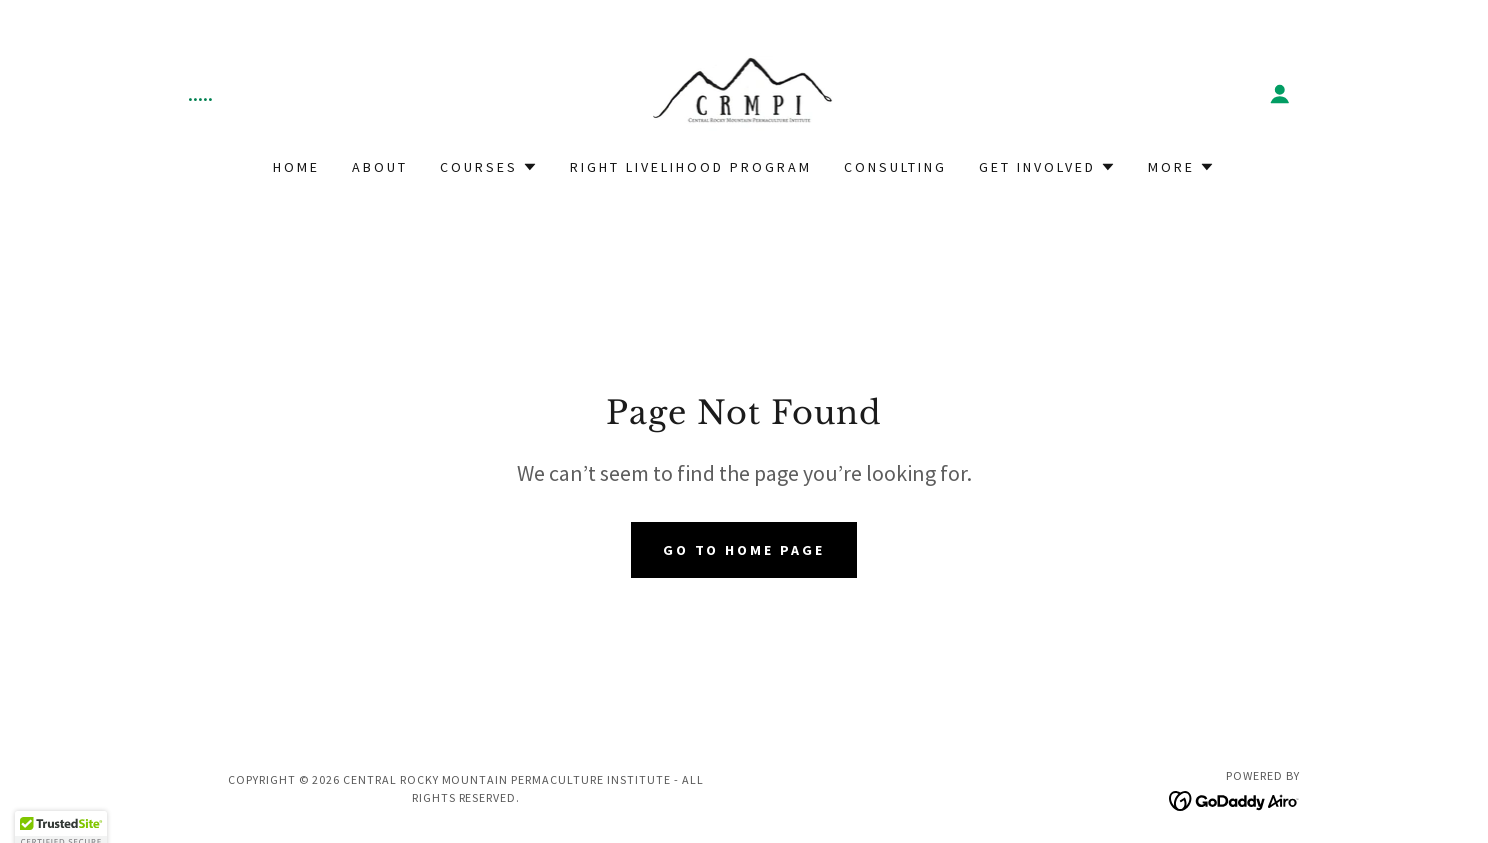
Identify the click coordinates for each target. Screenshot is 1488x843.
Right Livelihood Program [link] (691, 167)
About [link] (380, 167)
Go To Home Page (744, 550)
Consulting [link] (895, 167)
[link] (744, 91)
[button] (1280, 94)
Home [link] (296, 167)
